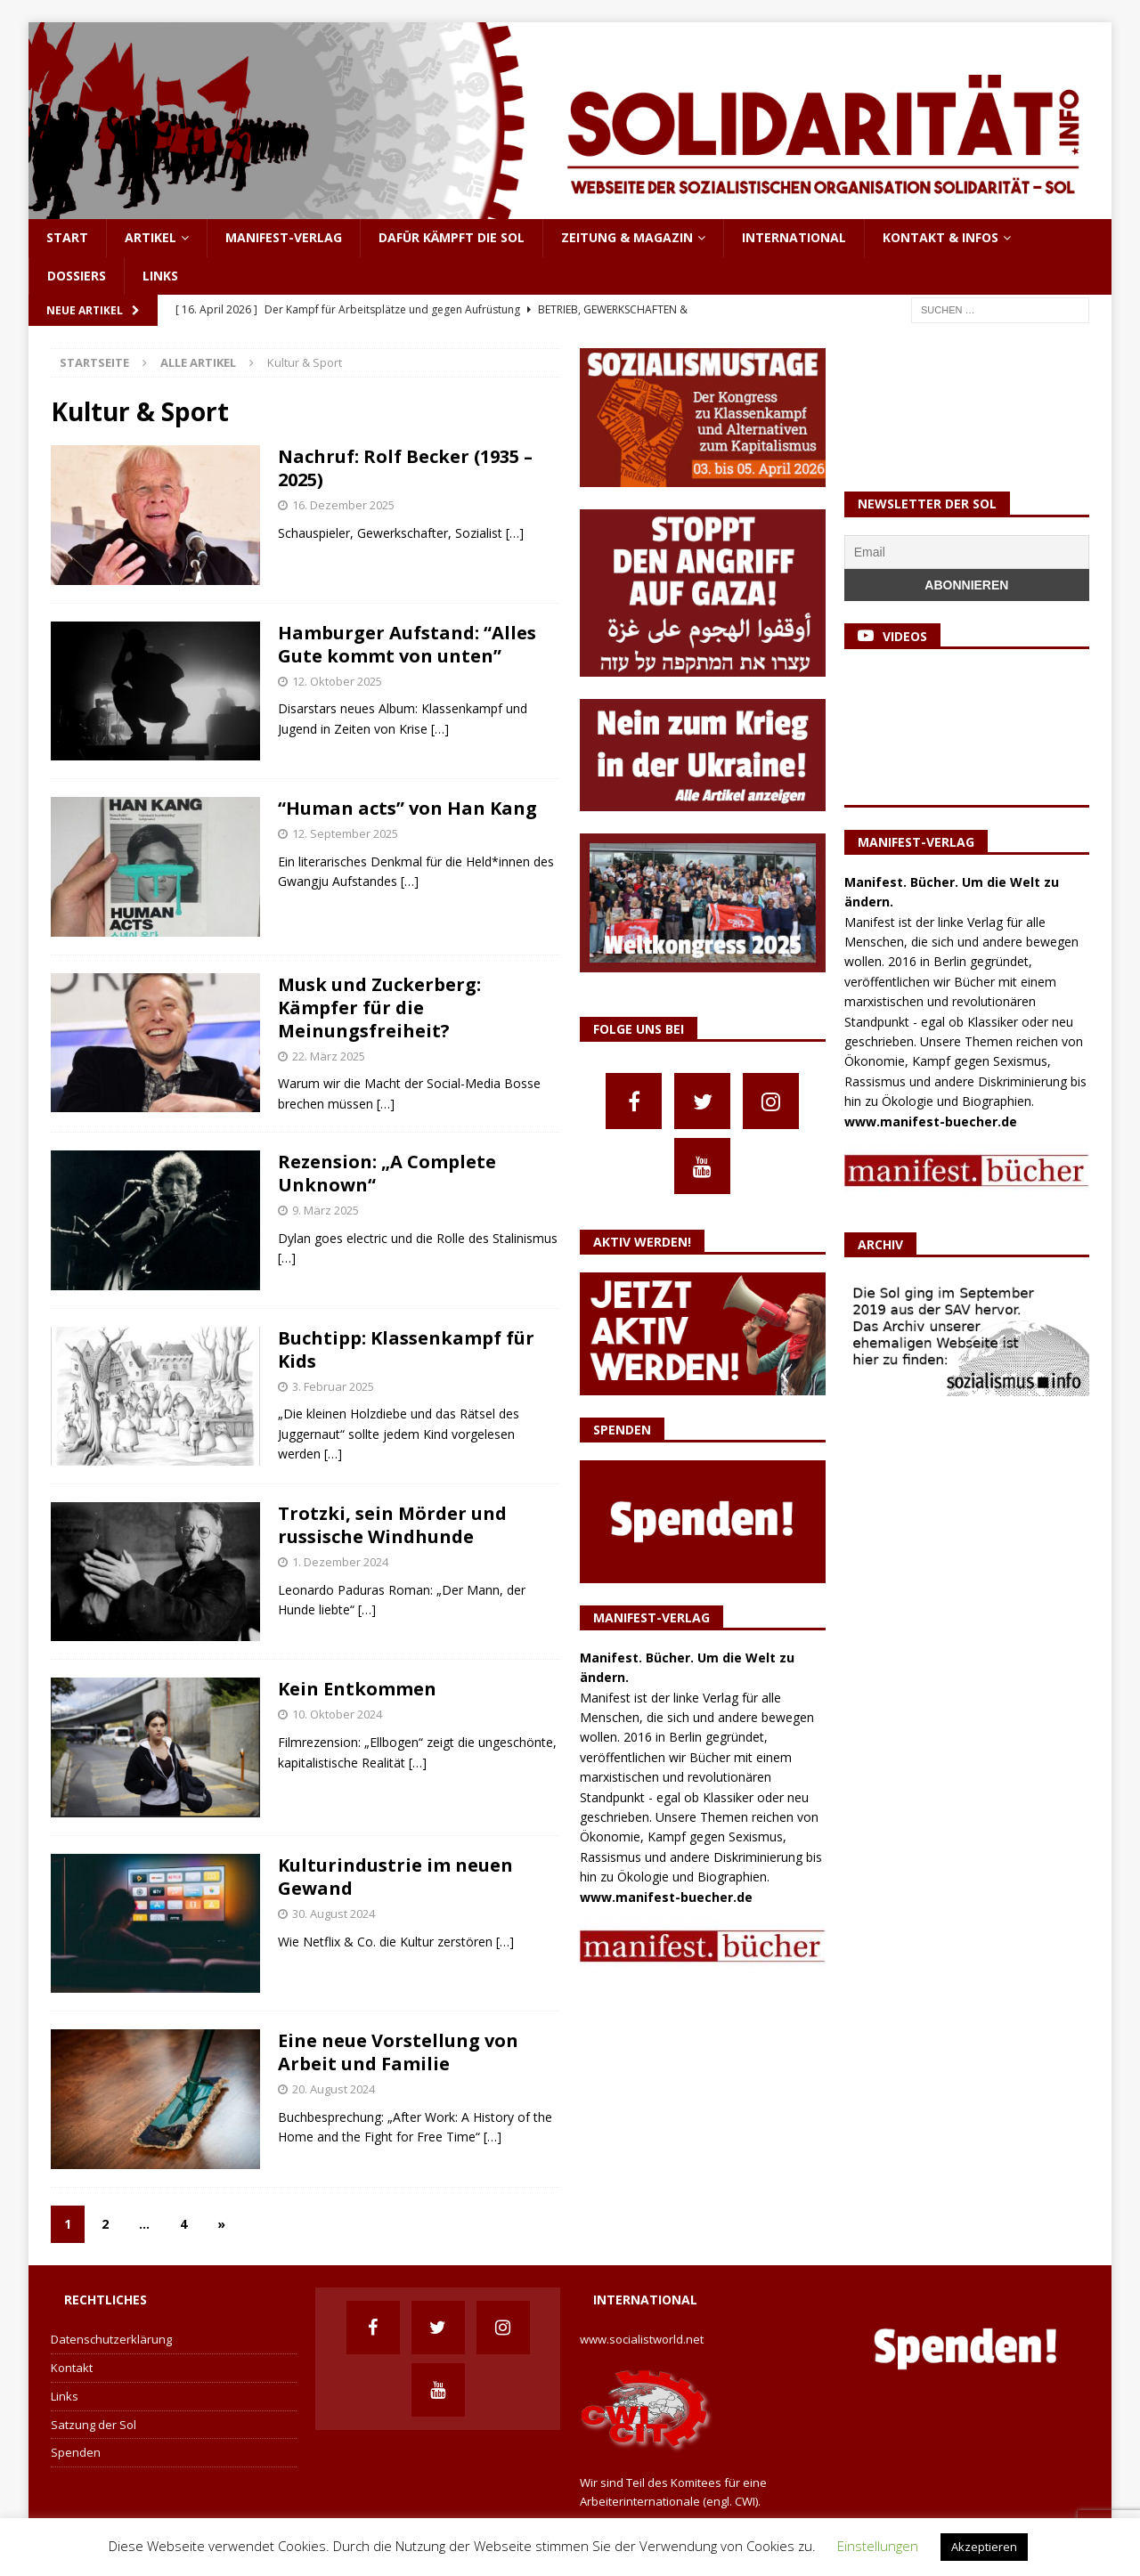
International (794, 237)
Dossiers (76, 275)
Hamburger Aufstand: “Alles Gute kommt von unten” (407, 644)
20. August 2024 (333, 2089)
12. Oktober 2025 (337, 681)
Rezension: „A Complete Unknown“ (387, 1173)
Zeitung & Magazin (627, 237)
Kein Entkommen (357, 1689)
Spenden (76, 2452)
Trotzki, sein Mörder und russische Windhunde (392, 1524)
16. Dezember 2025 (343, 505)
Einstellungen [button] (877, 2546)
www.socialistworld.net (642, 2339)
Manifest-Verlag (283, 237)
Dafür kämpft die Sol (452, 237)
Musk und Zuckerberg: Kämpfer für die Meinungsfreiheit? (379, 1007)
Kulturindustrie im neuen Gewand (395, 1876)
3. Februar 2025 (333, 1386)
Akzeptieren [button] (984, 2547)
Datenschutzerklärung (111, 2339)
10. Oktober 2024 (337, 1714)
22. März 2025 (328, 1056)
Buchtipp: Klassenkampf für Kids (406, 1349)
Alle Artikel (198, 362)
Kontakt (72, 2368)
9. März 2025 (325, 1210)
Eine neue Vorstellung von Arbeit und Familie (398, 2052)
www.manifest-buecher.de (666, 1897)
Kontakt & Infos (940, 237)
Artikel (150, 237)
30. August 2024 (333, 1914)
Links (160, 275)
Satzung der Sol (93, 2425)
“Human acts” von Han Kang (407, 808)
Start (67, 237)
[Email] (966, 552)
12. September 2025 (345, 833)
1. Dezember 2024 (340, 1562)
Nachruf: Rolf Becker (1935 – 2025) (405, 468)
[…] (515, 532)
